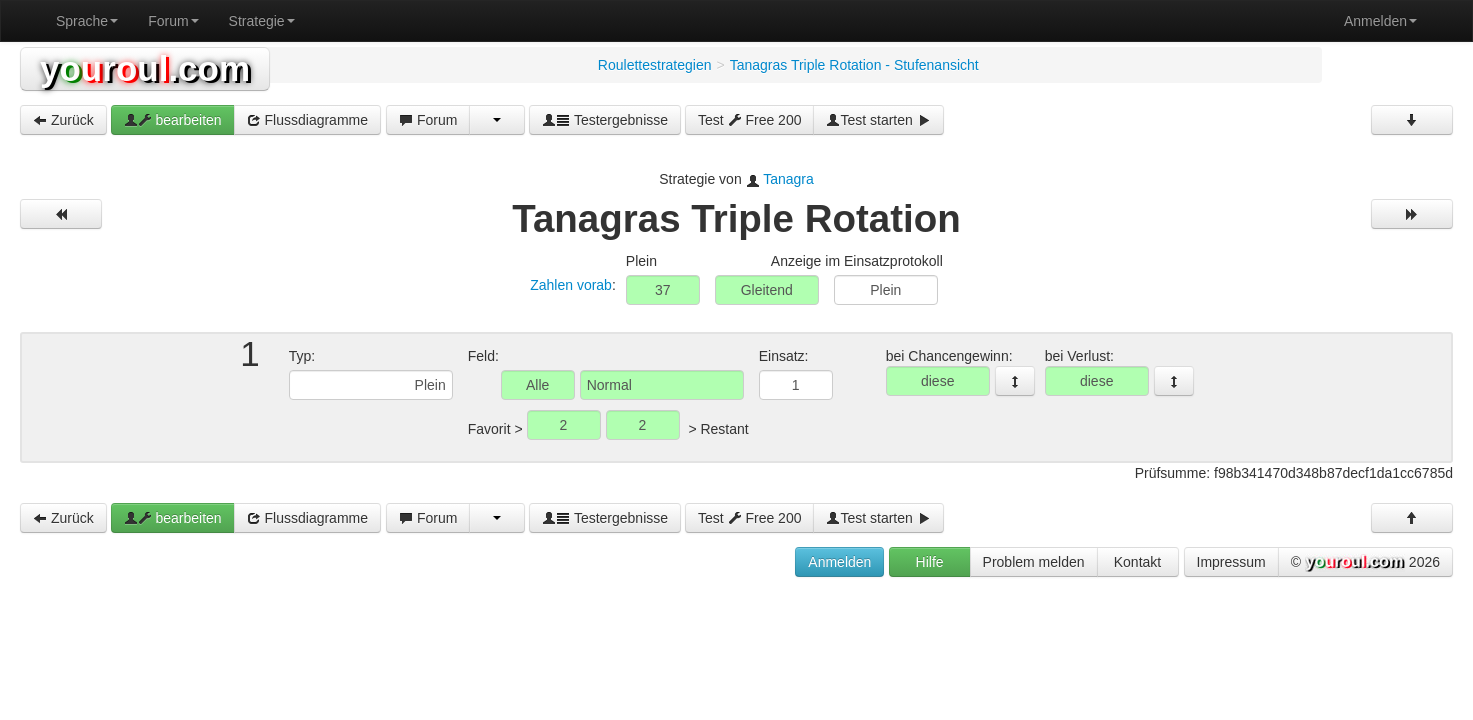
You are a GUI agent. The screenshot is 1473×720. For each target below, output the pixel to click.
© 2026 (1365, 563)
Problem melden (1034, 562)
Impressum (1231, 562)
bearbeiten (173, 120)
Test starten (878, 120)
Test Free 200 (750, 120)
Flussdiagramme (307, 120)
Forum (173, 21)
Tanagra (788, 179)
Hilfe (930, 562)
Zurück (63, 120)
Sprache (87, 21)
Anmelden (1380, 21)
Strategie (262, 21)
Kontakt (1137, 562)
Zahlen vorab (571, 285)
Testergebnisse (605, 120)
